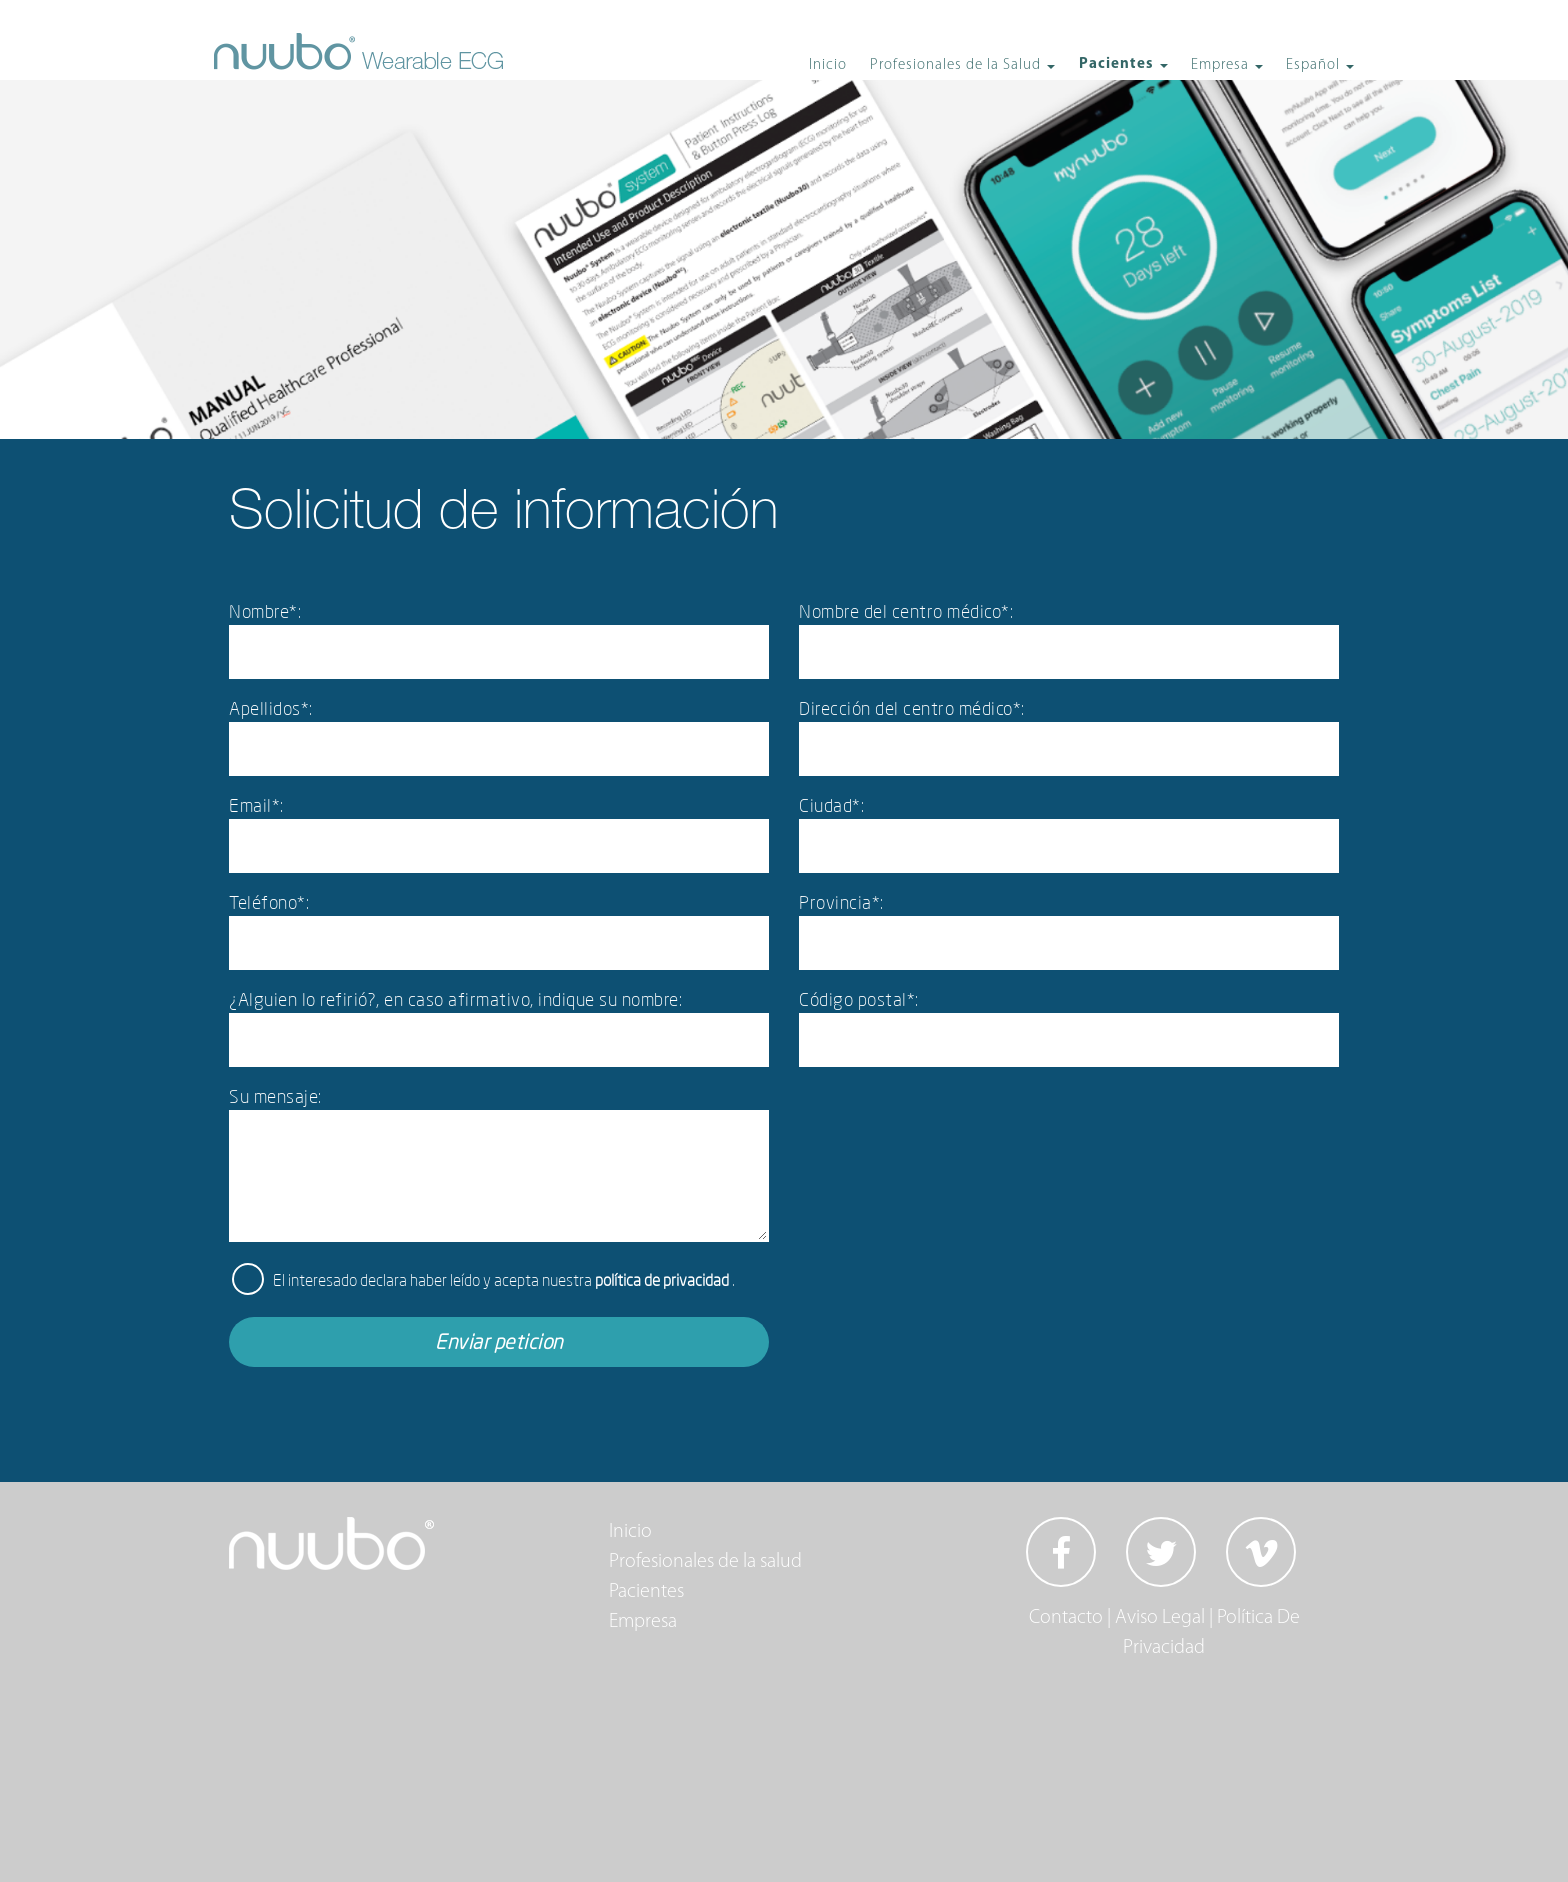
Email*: (256, 805)
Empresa (643, 1622)
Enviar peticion (499, 1341)
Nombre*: (265, 611)
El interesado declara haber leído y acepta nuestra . (504, 1280)
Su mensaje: (275, 1096)
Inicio (828, 65)
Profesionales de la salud (705, 1562)
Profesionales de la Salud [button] (957, 65)
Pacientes (646, 1592)
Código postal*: (859, 999)
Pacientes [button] (1118, 64)
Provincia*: (841, 902)
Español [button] (1315, 65)
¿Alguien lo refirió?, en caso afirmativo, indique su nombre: (455, 999)
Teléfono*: (269, 902)
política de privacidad (663, 1280)
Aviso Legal (1160, 1618)
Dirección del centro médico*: (912, 708)
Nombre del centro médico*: (906, 611)
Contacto (1066, 1618)
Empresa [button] (1222, 65)
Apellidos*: (271, 708)
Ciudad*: (831, 805)
